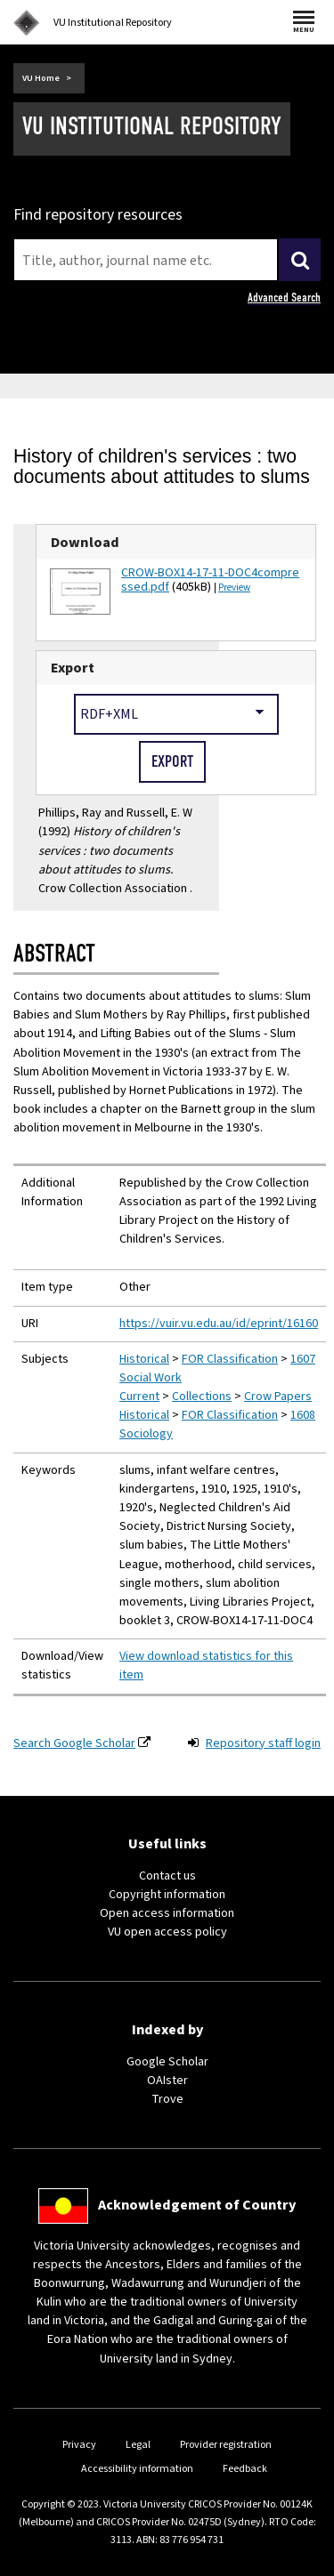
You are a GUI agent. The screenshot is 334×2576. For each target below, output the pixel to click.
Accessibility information (137, 2468)
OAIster (167, 2080)
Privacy (79, 2444)
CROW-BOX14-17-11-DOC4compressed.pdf (210, 580)
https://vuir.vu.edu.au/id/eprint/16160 (218, 1323)
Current (139, 1396)
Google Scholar (167, 2062)
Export (72, 667)
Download (85, 542)
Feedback (245, 2468)
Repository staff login (263, 1743)
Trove (167, 2099)
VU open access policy (167, 1932)
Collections (202, 1396)
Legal (138, 2444)
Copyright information (167, 1895)
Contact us (167, 1876)
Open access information (167, 1913)
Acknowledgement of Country (197, 2205)
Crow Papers (278, 1396)
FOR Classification (230, 1359)
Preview (234, 587)
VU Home (41, 78)
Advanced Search (284, 297)
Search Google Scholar (74, 1743)
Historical (144, 1359)
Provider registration (226, 2444)
